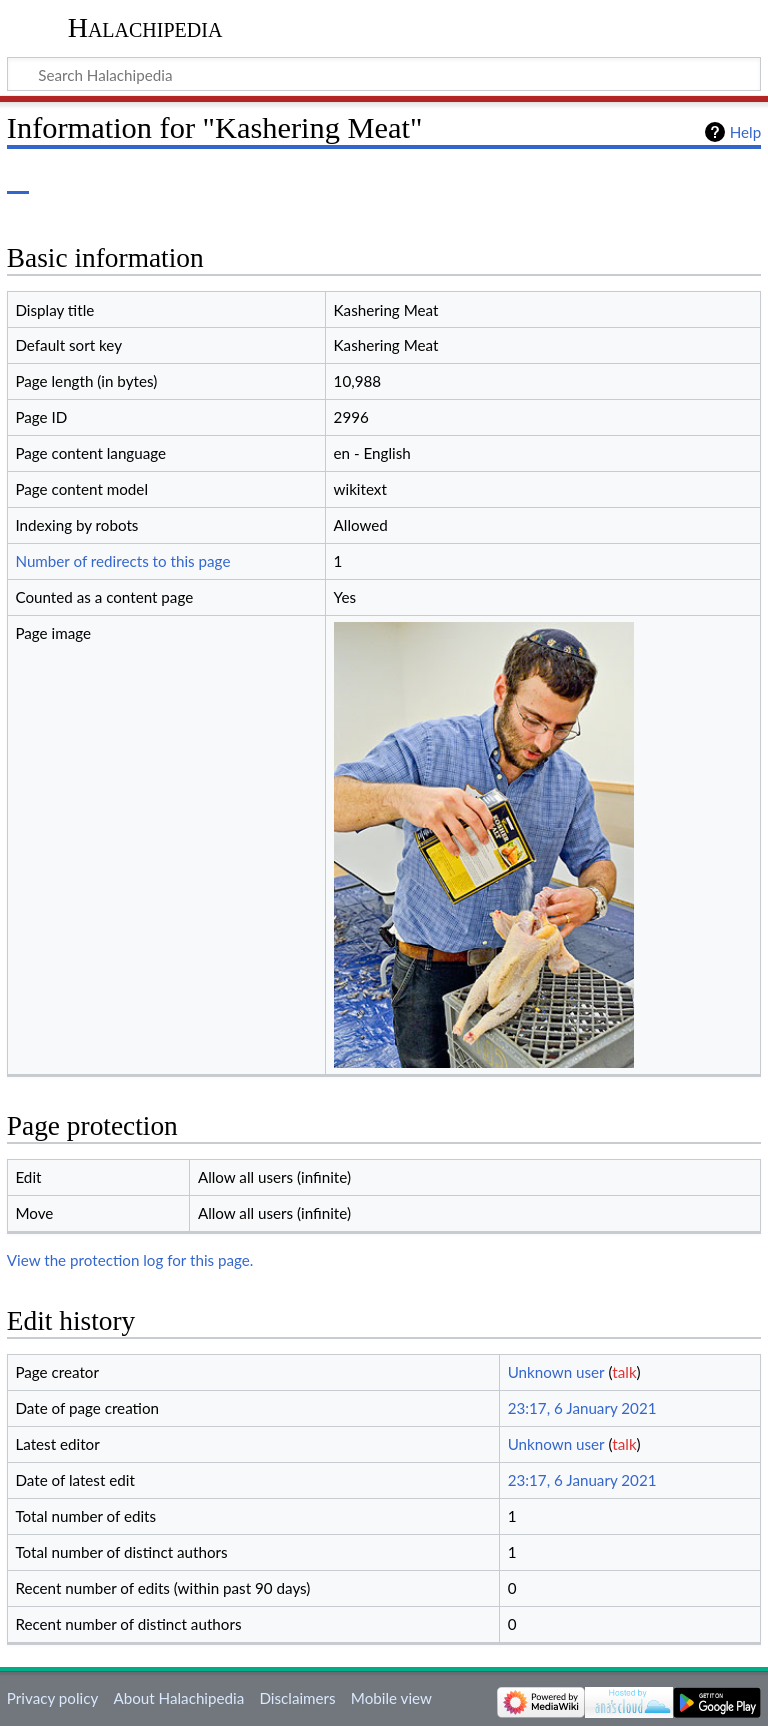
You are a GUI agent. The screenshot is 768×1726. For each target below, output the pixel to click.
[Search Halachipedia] (384, 74)
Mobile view (391, 1698)
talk (624, 1372)
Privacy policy (52, 1698)
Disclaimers (297, 1698)
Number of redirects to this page (122, 561)
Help (745, 132)
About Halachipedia (178, 1698)
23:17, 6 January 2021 (582, 1408)
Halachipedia (145, 27)
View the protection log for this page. (130, 1260)
